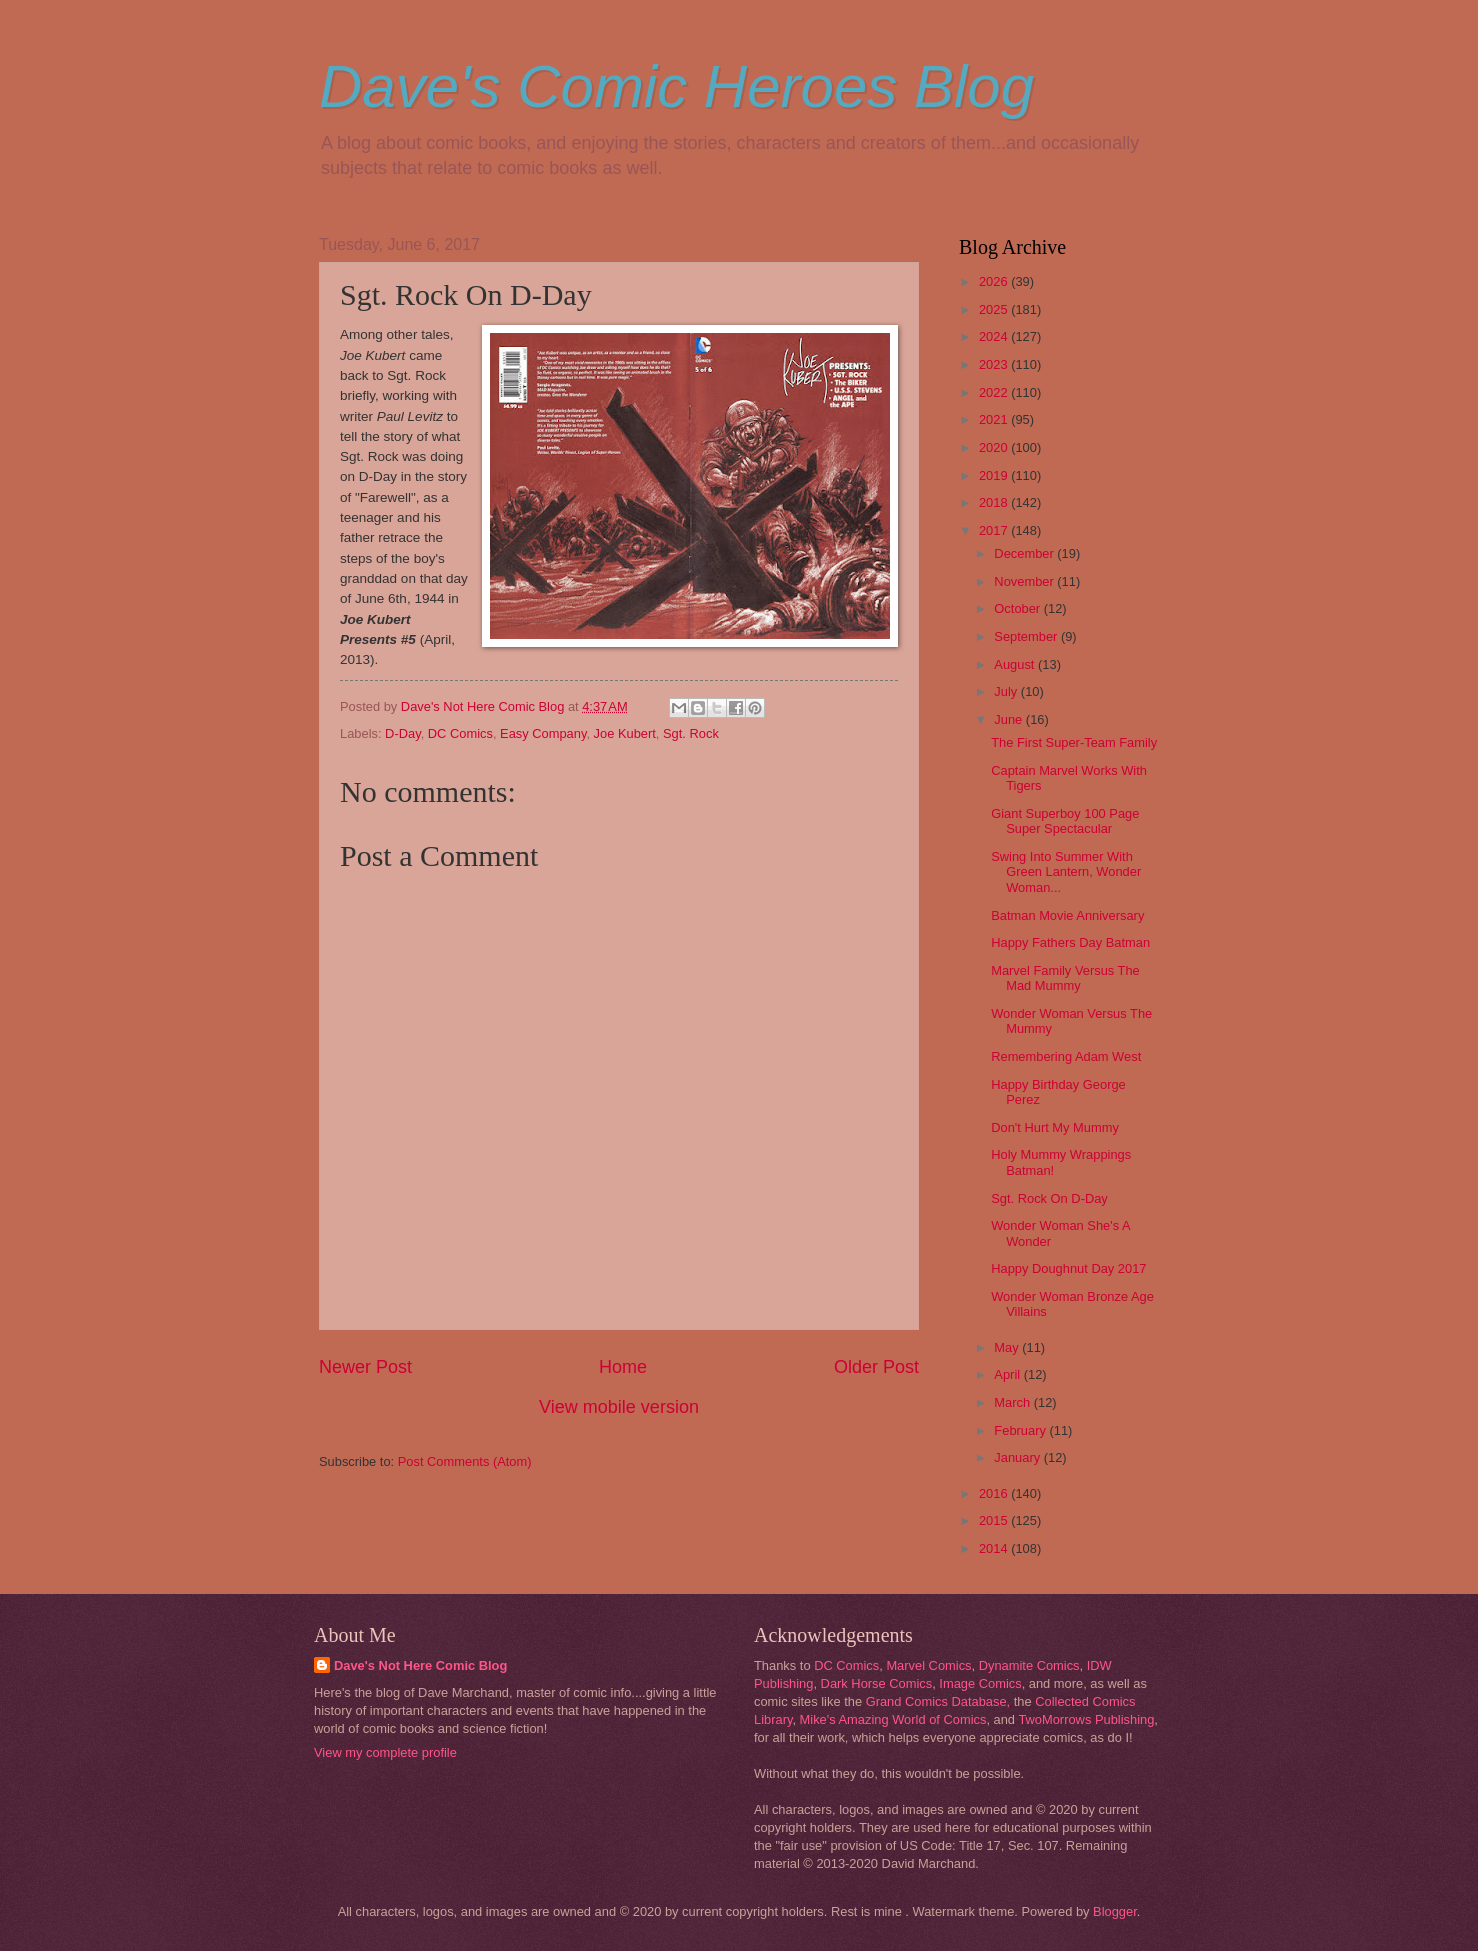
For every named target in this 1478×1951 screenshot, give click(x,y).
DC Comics (460, 733)
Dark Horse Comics (877, 1683)
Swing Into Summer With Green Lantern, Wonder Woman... (1066, 872)
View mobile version (619, 1407)
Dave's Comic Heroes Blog (676, 86)
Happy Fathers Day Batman (1070, 942)
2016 (995, 1493)
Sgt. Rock (691, 733)
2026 (995, 281)
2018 (995, 502)
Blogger (1115, 1911)
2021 (995, 419)
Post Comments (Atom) (465, 1461)
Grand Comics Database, (938, 1701)
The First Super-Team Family (1074, 742)
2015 (995, 1520)
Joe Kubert (625, 733)
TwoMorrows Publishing (1086, 1719)
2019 (995, 475)
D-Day (403, 733)
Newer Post (365, 1367)
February (1021, 1430)
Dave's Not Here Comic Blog (420, 1665)
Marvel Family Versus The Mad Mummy (1065, 978)
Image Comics (980, 1683)
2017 (995, 530)
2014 (995, 1548)
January (1018, 1457)
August (1016, 664)
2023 (995, 364)
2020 (995, 447)
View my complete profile (385, 1752)
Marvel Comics (928, 1665)
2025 (995, 309)
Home (623, 1367)
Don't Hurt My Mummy (1055, 1127)
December (1025, 553)
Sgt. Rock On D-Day (1049, 1198)
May (1008, 1347)
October (1018, 608)
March (1013, 1402)
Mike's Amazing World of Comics (893, 1719)
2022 (995, 392)
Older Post (876, 1367)
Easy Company (543, 733)
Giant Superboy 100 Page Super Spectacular (1065, 821)
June (1010, 719)
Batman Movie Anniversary (1067, 915)
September (1027, 636)
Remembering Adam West (1066, 1056)
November (1025, 581)
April (1008, 1374)
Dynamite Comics (1029, 1665)
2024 (995, 336)
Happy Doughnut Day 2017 (1068, 1268)
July (1007, 691)
